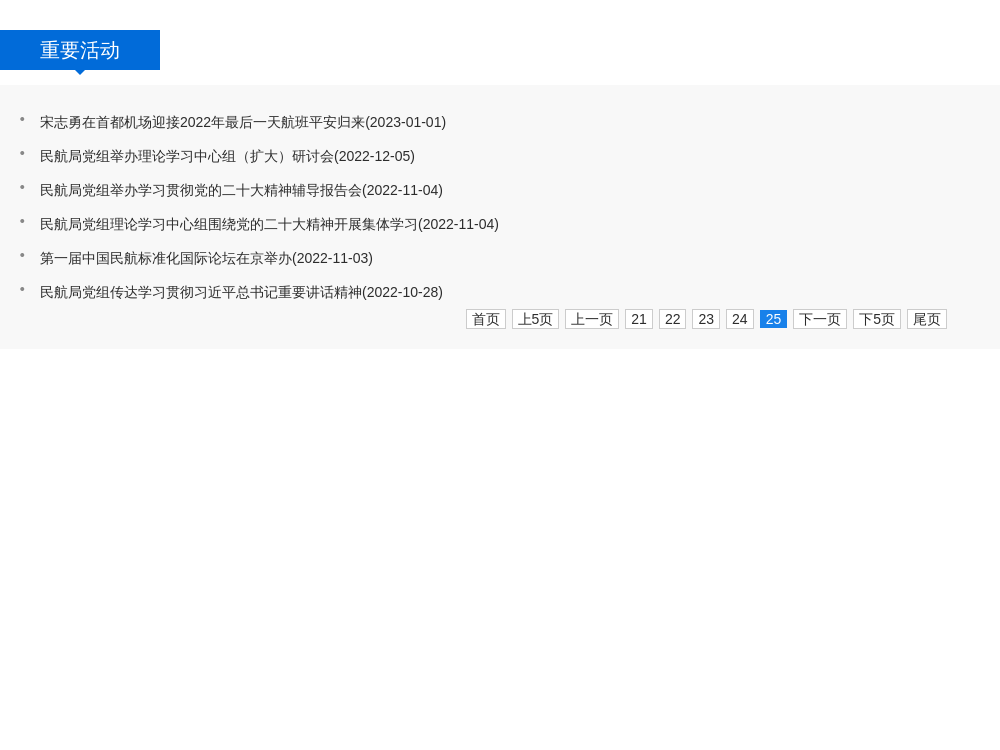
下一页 (820, 319)
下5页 (877, 319)
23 (706, 319)
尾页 (927, 319)
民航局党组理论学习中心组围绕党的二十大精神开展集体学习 (229, 224)
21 (639, 319)
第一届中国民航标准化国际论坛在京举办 (166, 258)
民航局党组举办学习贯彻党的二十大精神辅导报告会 (201, 190)
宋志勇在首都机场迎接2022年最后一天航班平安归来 (202, 122)
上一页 (592, 319)
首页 (486, 319)
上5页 (536, 319)
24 (740, 319)
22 (673, 319)
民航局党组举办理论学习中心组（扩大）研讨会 (187, 156)
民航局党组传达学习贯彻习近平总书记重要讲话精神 (201, 292)
